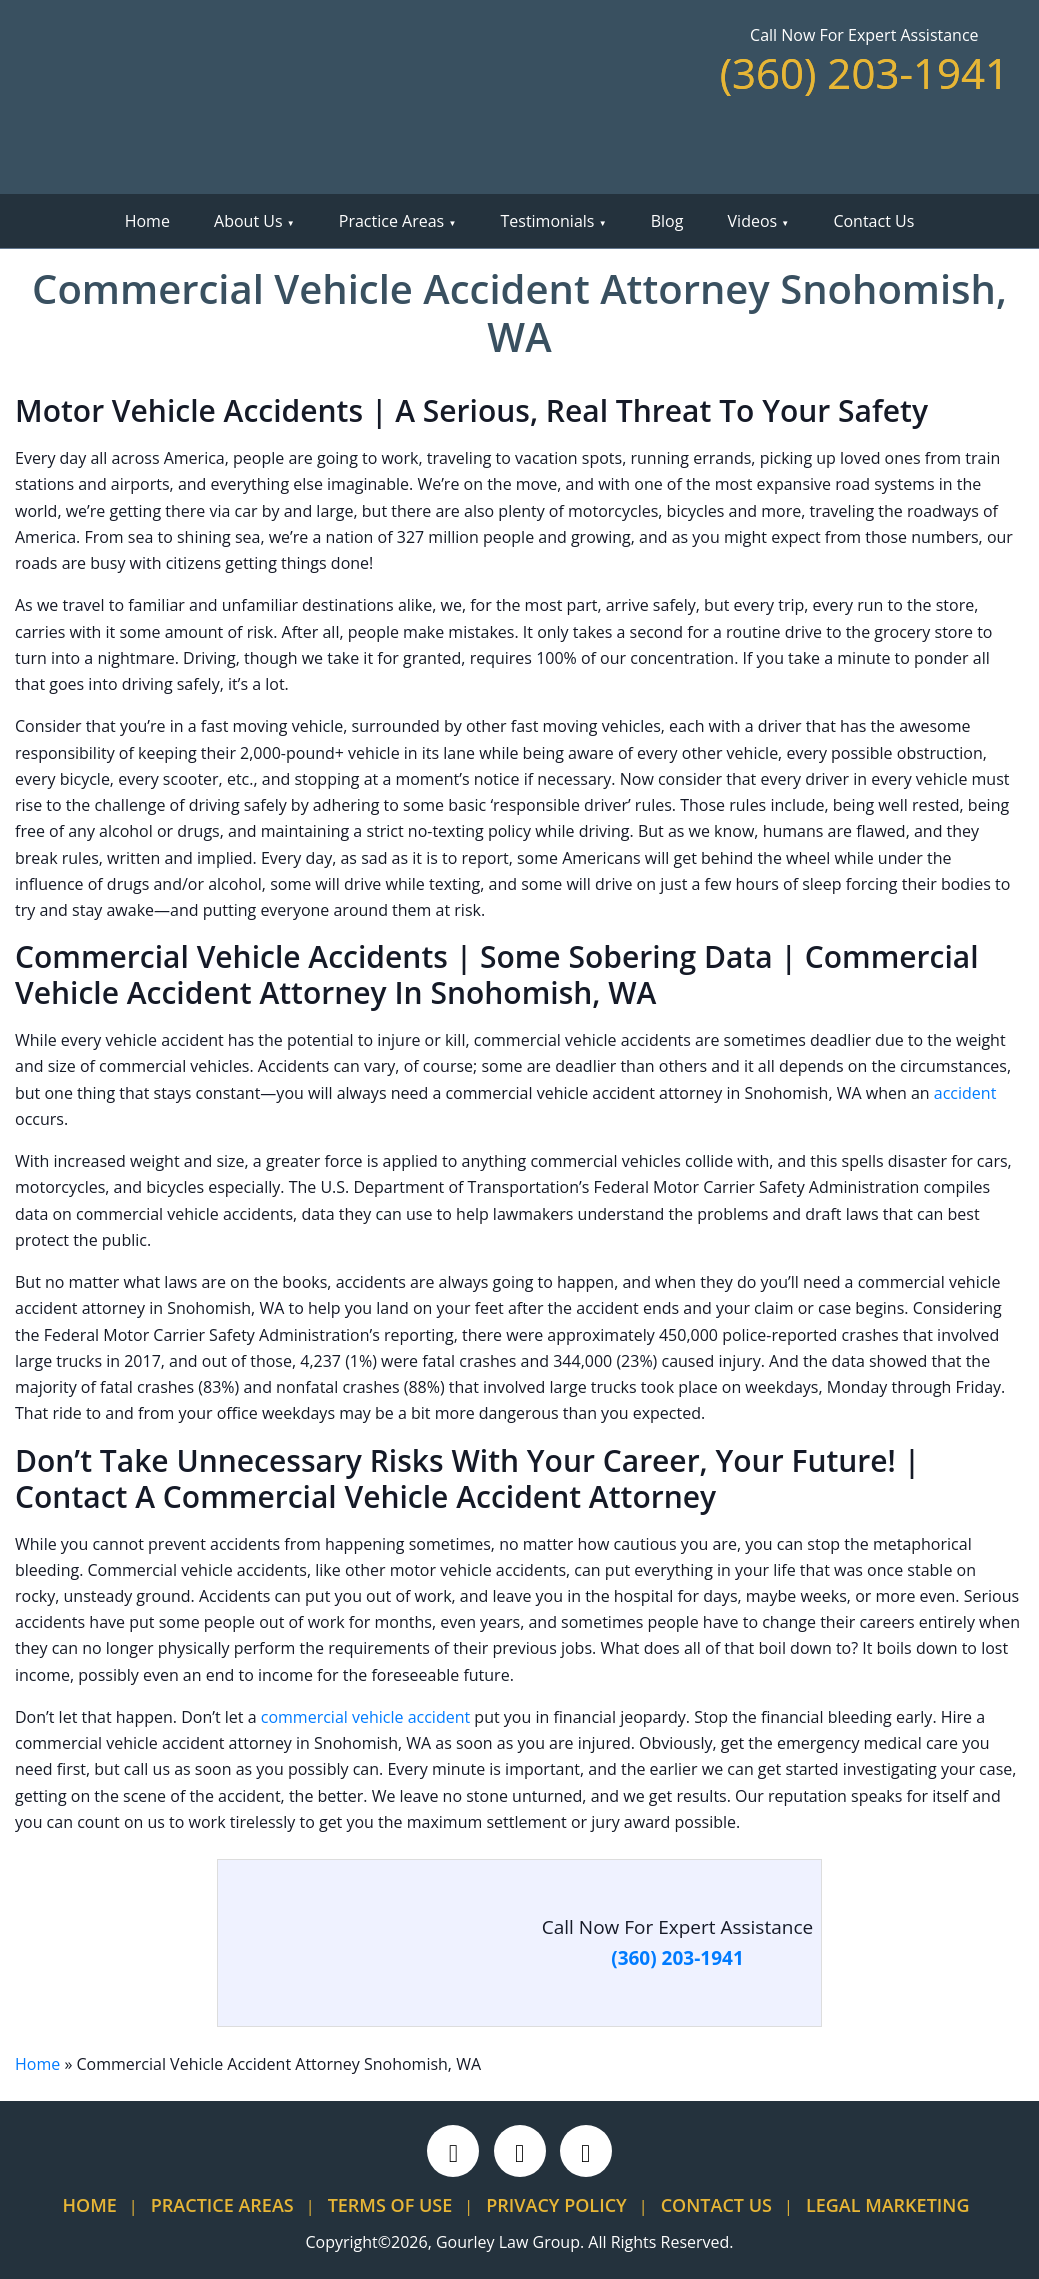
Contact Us (873, 221)
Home (147, 221)
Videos (753, 221)
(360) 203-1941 (864, 72)
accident (965, 1093)
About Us (248, 221)
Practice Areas (391, 221)
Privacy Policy (556, 2205)
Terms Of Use (390, 2205)
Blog (667, 221)
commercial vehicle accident (365, 1717)
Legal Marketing (888, 2205)
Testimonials (547, 221)
